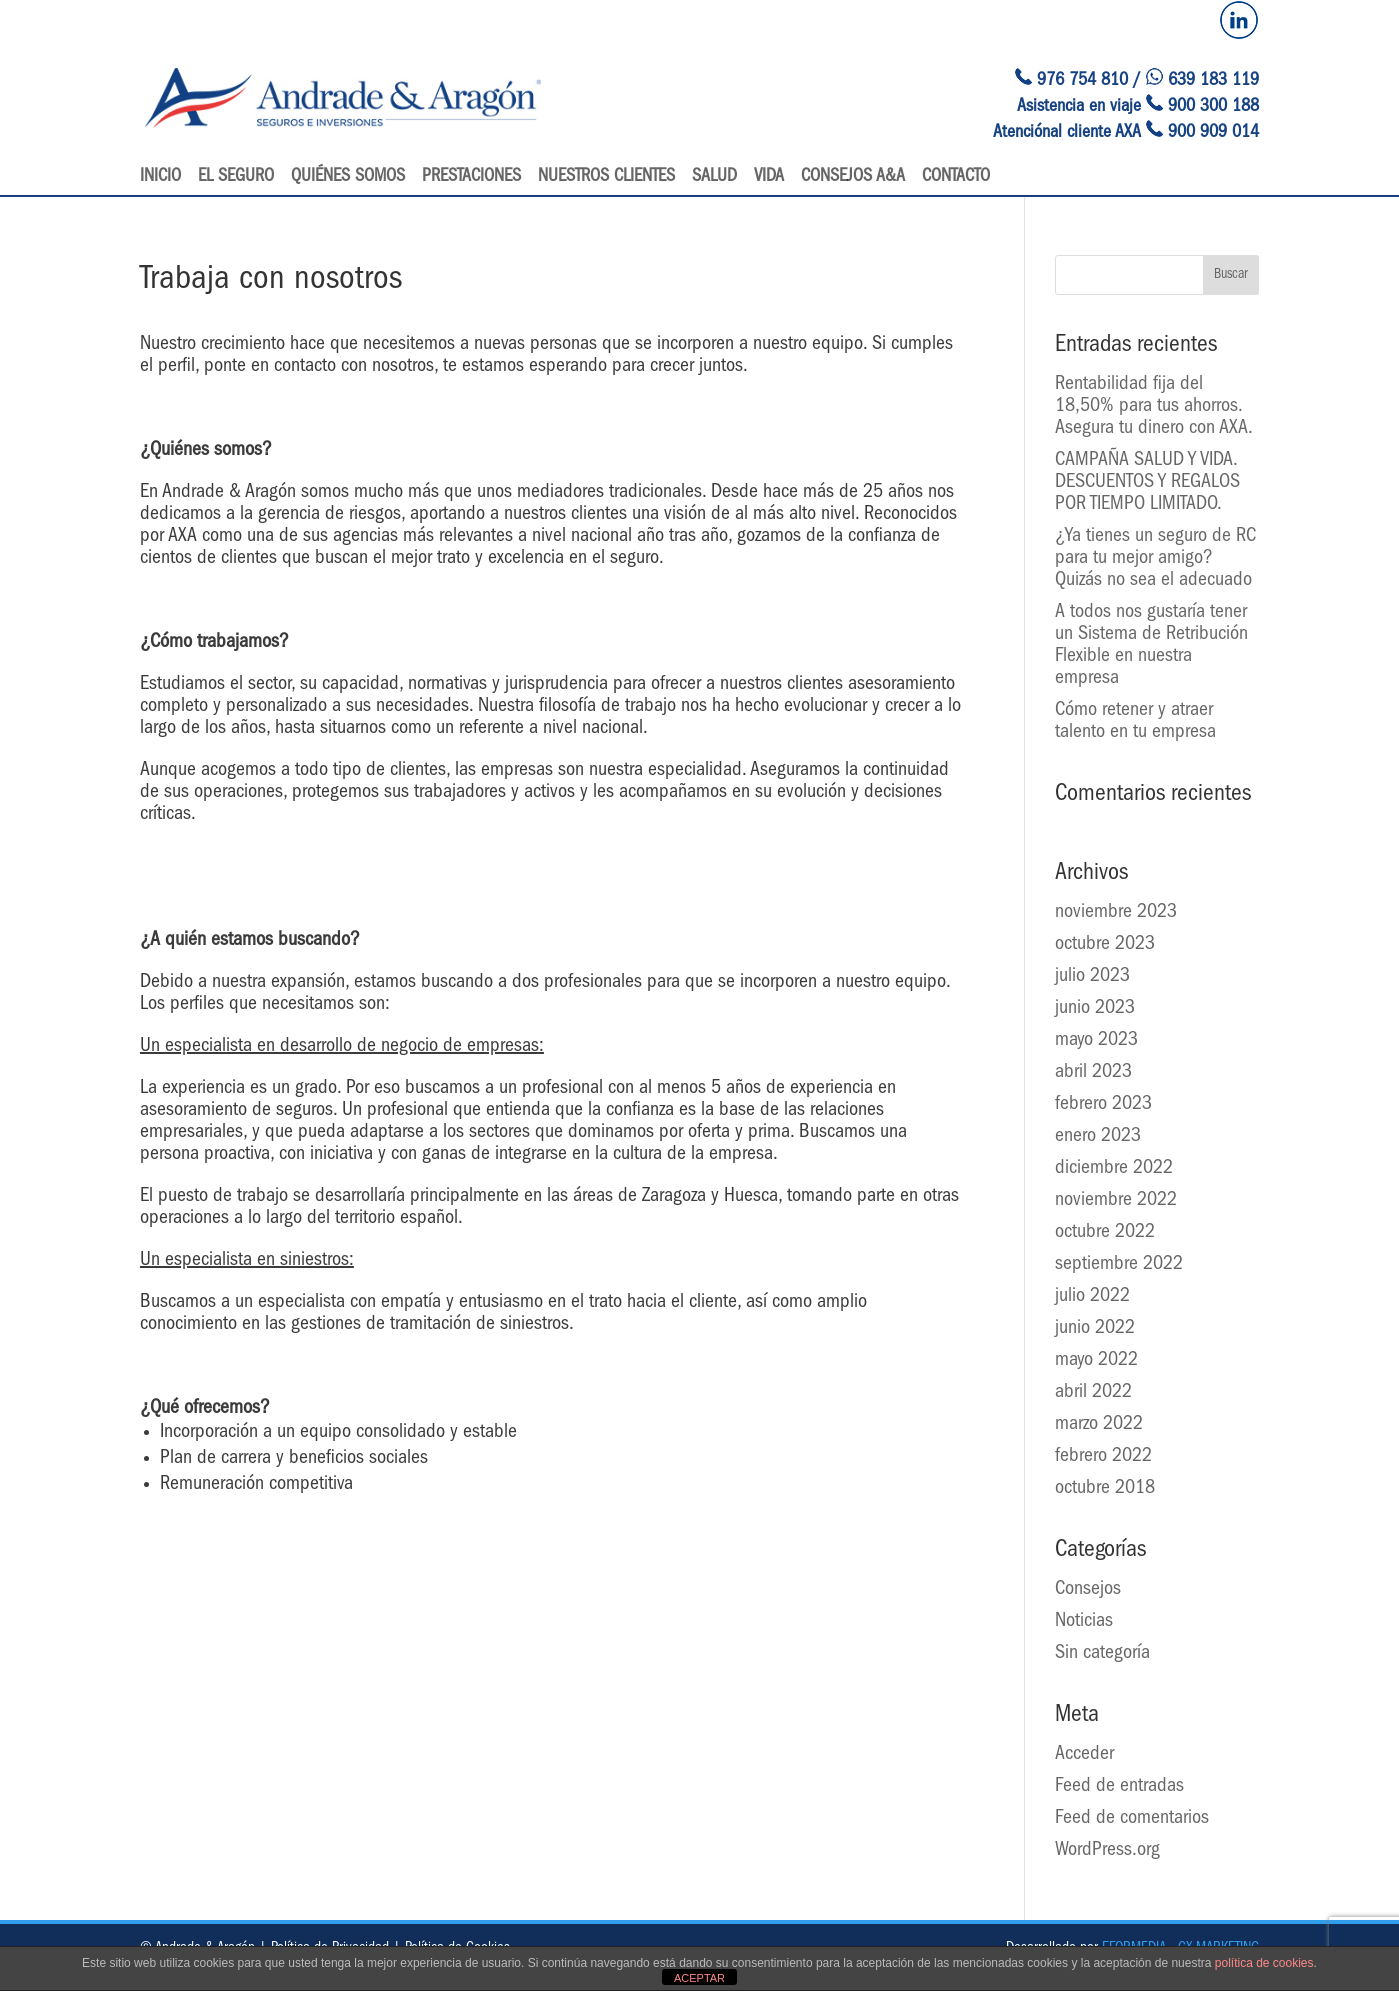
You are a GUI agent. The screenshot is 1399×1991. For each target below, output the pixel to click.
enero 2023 (1098, 1137)
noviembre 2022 (1116, 1201)
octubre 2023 (1105, 945)
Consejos (1088, 1590)
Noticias (1084, 1622)
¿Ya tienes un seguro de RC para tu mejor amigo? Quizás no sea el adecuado (1155, 559)
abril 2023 (1093, 1073)
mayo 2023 (1096, 1041)
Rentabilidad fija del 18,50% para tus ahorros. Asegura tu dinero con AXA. (1154, 407)
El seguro (236, 178)
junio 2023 (1095, 1009)
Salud (714, 178)
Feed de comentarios (1132, 1819)
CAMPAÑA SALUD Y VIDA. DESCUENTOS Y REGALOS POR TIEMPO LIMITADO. (1147, 483)
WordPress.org (1107, 1851)
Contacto (956, 178)
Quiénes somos (348, 178)
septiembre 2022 (1119, 1265)
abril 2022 (1093, 1393)
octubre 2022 (1105, 1233)
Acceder (1084, 1755)
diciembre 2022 (1114, 1169)
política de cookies (1264, 1963)
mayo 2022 (1096, 1361)
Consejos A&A (853, 178)
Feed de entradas (1119, 1787)
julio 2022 (1092, 1297)
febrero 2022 (1103, 1457)
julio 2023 (1092, 977)
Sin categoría (1102, 1654)
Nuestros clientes (606, 178)
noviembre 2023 (1116, 913)
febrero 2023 (1103, 1105)
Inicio (160, 178)
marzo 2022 (1099, 1425)
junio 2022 (1095, 1329)
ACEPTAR (699, 1978)
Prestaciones (471, 178)
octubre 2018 (1105, 1489)
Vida (769, 178)
